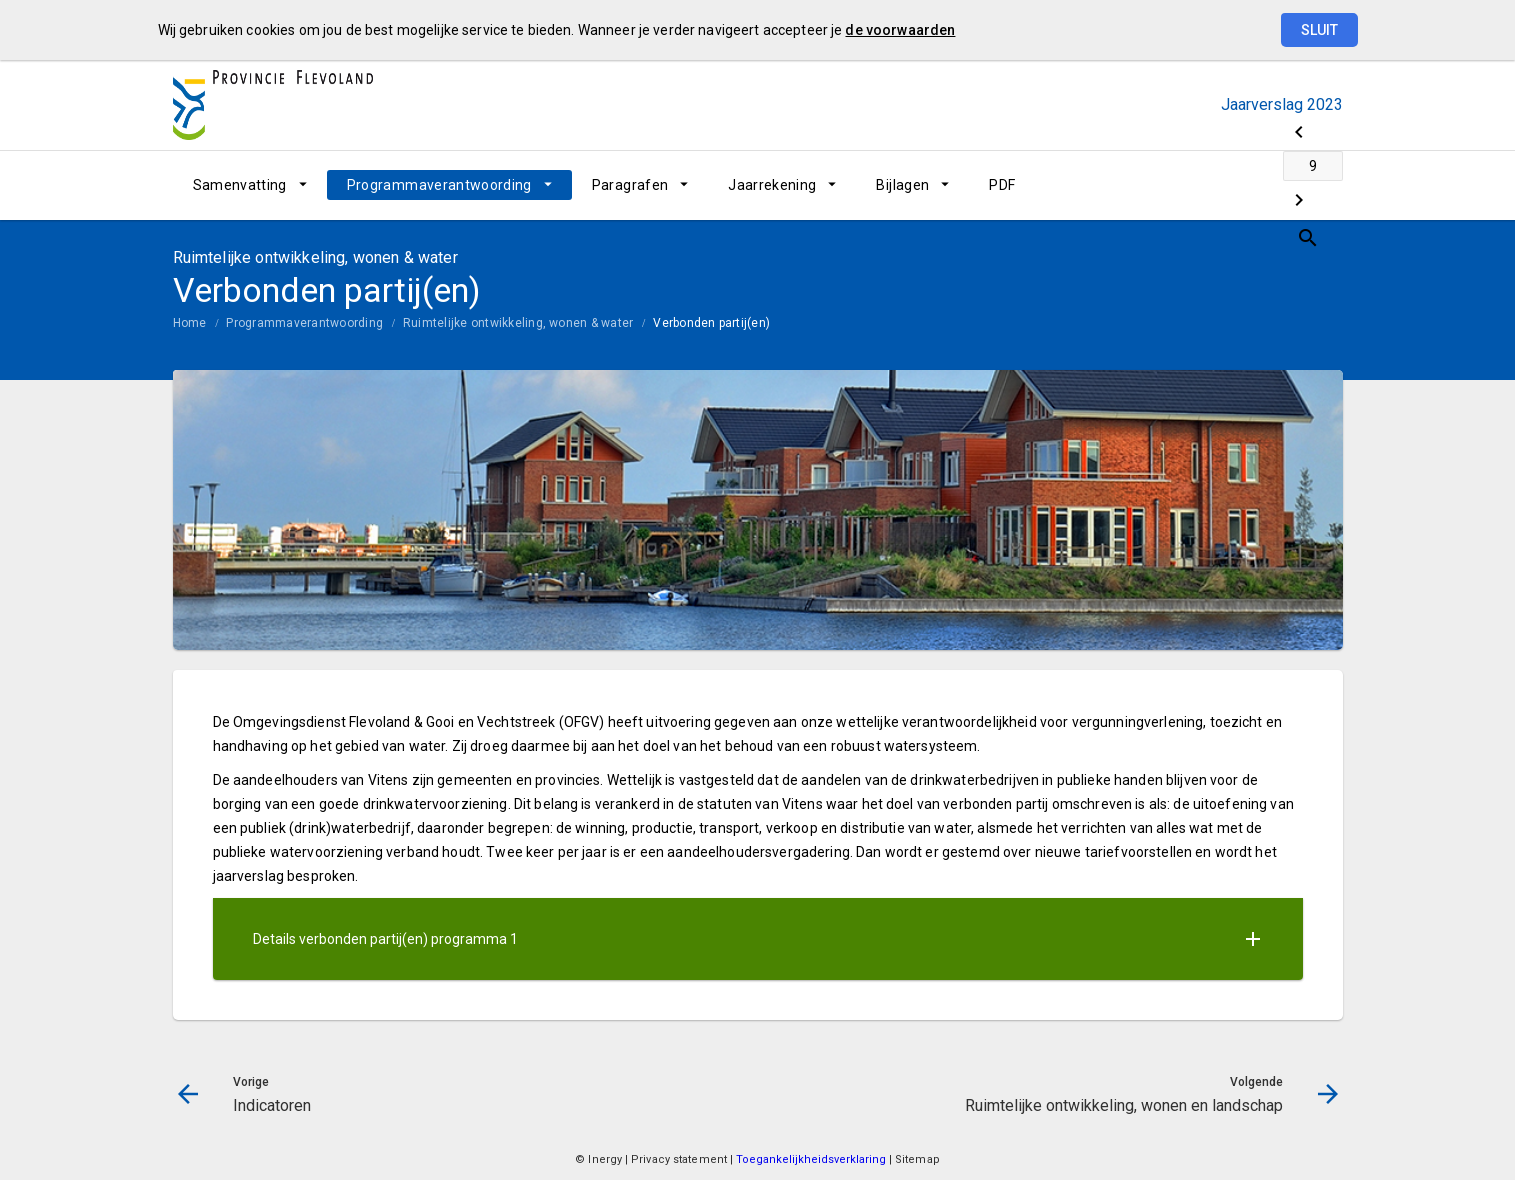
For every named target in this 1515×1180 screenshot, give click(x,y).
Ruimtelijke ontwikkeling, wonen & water (518, 323)
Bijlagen (902, 185)
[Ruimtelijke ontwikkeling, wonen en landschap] (1275, 185)
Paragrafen (630, 185)
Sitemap (917, 1159)
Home (190, 323)
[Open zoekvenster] (1320, 185)
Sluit (1319, 30)
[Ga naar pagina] (1223, 185)
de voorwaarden (900, 30)
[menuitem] (250, 185)
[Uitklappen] (1253, 939)
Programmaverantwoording (439, 185)
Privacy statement (679, 1159)
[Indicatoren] (1170, 185)
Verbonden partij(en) (711, 323)
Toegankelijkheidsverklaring (812, 1159)
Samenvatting (240, 185)
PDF (1002, 185)
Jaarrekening (772, 185)
